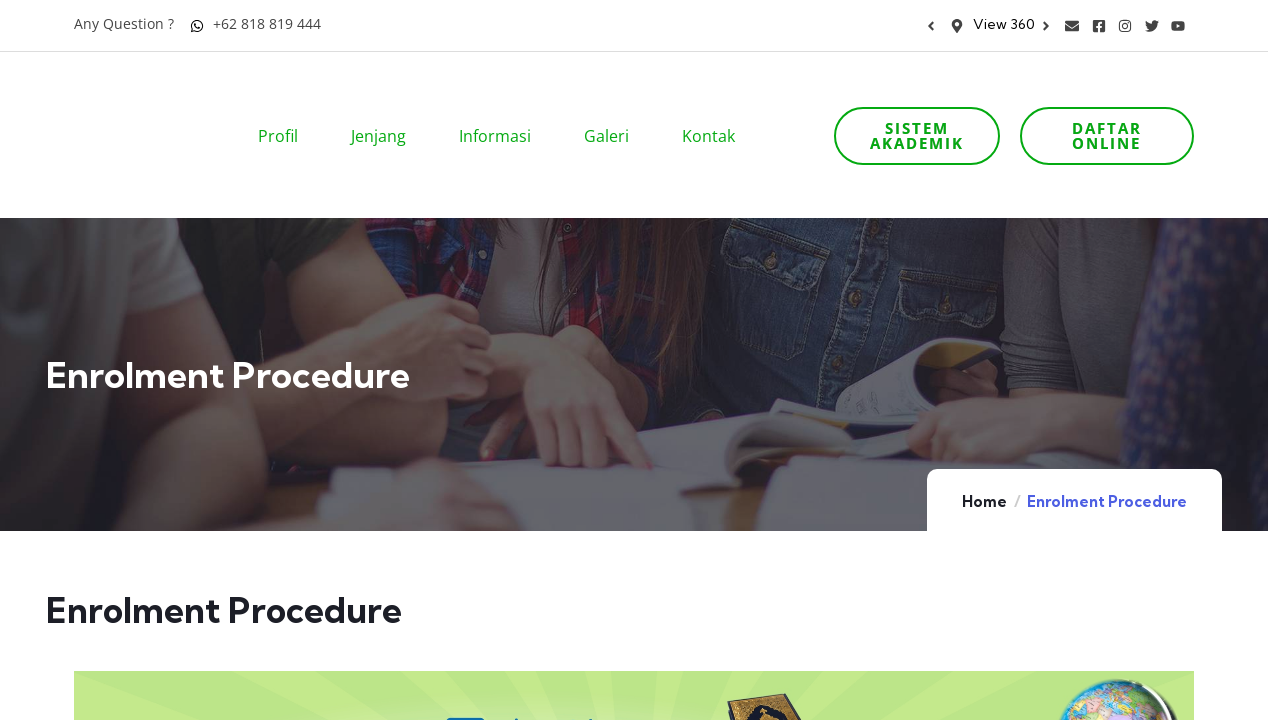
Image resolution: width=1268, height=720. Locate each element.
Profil (284, 108)
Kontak (715, 108)
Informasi (501, 108)
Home (984, 445)
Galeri (613, 108)
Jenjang (385, 108)
